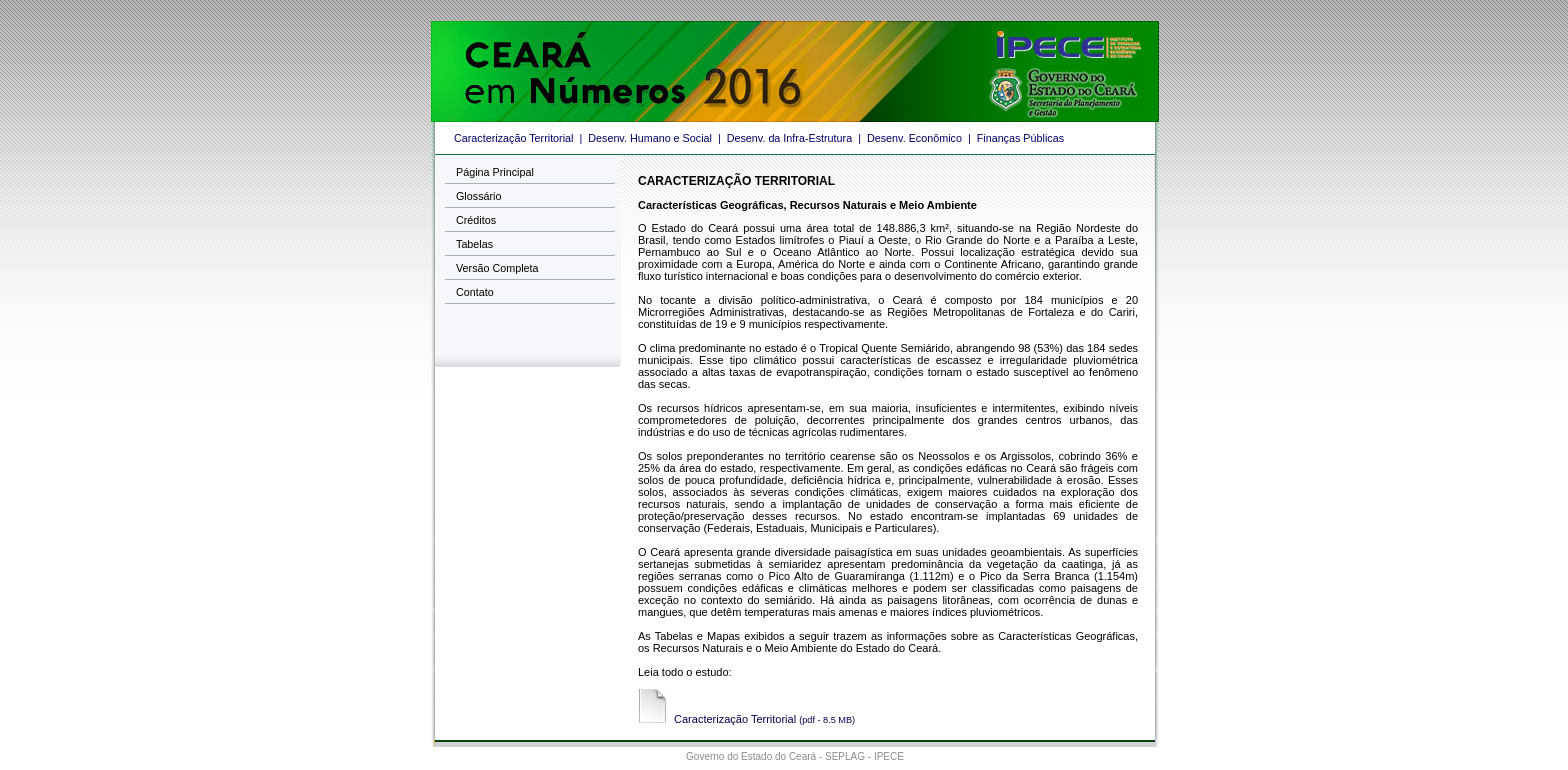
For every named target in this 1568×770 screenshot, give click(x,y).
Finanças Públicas (1020, 138)
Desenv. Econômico (914, 138)
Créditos (476, 220)
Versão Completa (497, 268)
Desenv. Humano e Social (650, 138)
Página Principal (495, 172)
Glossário (478, 196)
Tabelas (474, 244)
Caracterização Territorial (513, 138)
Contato (475, 292)
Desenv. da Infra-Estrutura (789, 138)
